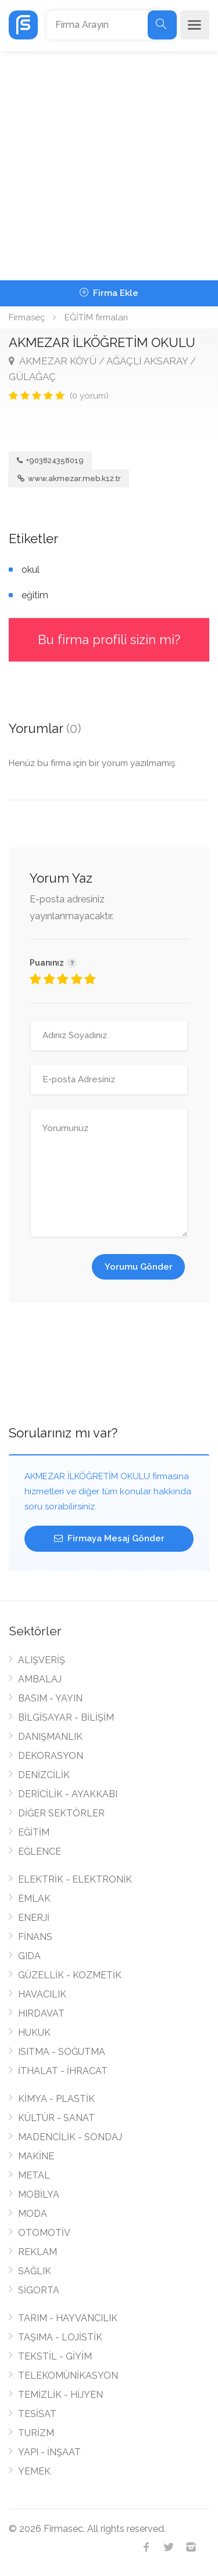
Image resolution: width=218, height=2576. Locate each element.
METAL (34, 2175)
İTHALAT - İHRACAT (63, 2070)
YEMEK (34, 2471)
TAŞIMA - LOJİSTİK (60, 2337)
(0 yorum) (89, 396)
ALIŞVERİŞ (41, 1659)
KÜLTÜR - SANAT (56, 2117)
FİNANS (35, 1936)
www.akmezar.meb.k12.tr (69, 478)
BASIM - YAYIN (50, 1698)
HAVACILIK (42, 1994)
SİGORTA (38, 2290)
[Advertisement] (109, 165)
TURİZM (36, 2432)
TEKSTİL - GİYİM (55, 2356)
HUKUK (34, 2032)
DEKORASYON (50, 1755)
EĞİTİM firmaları (96, 317)
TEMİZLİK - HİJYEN (60, 2394)
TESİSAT (37, 2413)
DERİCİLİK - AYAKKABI (67, 1794)
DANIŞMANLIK (50, 1736)
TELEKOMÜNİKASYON (68, 2375)
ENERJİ (33, 1917)
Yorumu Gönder (139, 1267)
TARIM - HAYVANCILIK (67, 2318)
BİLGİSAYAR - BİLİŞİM (66, 1717)
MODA (32, 2213)
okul (31, 569)
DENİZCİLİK (44, 1774)
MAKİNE (36, 2156)
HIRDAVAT (41, 2013)
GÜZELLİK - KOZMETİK (69, 1975)
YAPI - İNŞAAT (49, 2452)
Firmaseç (27, 317)
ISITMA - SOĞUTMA (61, 2051)
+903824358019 (50, 460)
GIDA (29, 1955)
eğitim (35, 595)
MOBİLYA (38, 2194)
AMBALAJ (40, 1679)
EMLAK (34, 1898)
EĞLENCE (39, 1851)
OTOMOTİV (44, 2232)
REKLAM (37, 2251)
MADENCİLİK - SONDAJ (70, 2137)
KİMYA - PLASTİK (56, 2098)
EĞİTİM (33, 1832)
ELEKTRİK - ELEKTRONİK (75, 1879)
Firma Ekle (109, 293)
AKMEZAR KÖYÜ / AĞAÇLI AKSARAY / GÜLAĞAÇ (102, 368)
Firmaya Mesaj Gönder (109, 1538)
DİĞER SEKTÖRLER (61, 1813)
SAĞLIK (34, 2271)
